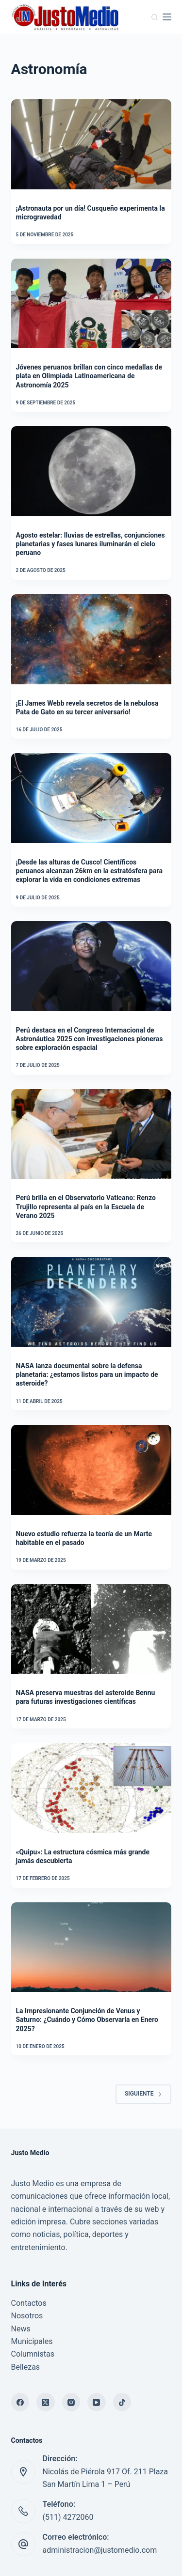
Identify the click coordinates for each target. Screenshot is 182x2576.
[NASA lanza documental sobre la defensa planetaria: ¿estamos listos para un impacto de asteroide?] (91, 1302)
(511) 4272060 (68, 2517)
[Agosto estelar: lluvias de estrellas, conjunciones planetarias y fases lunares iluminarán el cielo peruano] (91, 471)
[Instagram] (71, 2402)
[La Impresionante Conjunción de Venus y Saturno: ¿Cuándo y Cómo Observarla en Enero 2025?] (91, 1947)
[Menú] (167, 17)
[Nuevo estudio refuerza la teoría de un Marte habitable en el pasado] (91, 1470)
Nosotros (27, 2315)
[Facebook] (20, 2402)
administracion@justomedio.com (100, 2550)
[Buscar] (154, 17)
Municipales (32, 2341)
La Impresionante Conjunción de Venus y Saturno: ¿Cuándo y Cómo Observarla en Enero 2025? (87, 2019)
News (21, 2328)
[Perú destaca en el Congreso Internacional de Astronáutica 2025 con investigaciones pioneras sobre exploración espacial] (91, 966)
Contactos (29, 2303)
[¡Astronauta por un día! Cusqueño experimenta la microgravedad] (91, 144)
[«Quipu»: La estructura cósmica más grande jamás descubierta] (91, 1788)
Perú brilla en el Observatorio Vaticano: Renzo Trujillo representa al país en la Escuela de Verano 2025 (86, 1206)
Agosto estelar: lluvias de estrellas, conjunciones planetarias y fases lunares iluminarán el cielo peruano (90, 543)
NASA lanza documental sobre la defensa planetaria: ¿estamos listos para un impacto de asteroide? (87, 1374)
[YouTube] (96, 2402)
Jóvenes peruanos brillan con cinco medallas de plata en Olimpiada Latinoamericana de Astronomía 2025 (89, 375)
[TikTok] (122, 2402)
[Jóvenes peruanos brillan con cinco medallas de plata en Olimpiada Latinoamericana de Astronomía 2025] (91, 304)
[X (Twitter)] (45, 2402)
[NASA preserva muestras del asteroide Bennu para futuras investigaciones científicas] (91, 1629)
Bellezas (25, 2367)
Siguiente (143, 2093)
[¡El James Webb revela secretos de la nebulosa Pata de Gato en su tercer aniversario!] (91, 639)
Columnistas (32, 2354)
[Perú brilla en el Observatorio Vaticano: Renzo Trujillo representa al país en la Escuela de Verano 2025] (91, 1134)
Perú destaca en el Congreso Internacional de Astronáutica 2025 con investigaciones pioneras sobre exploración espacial (89, 1038)
